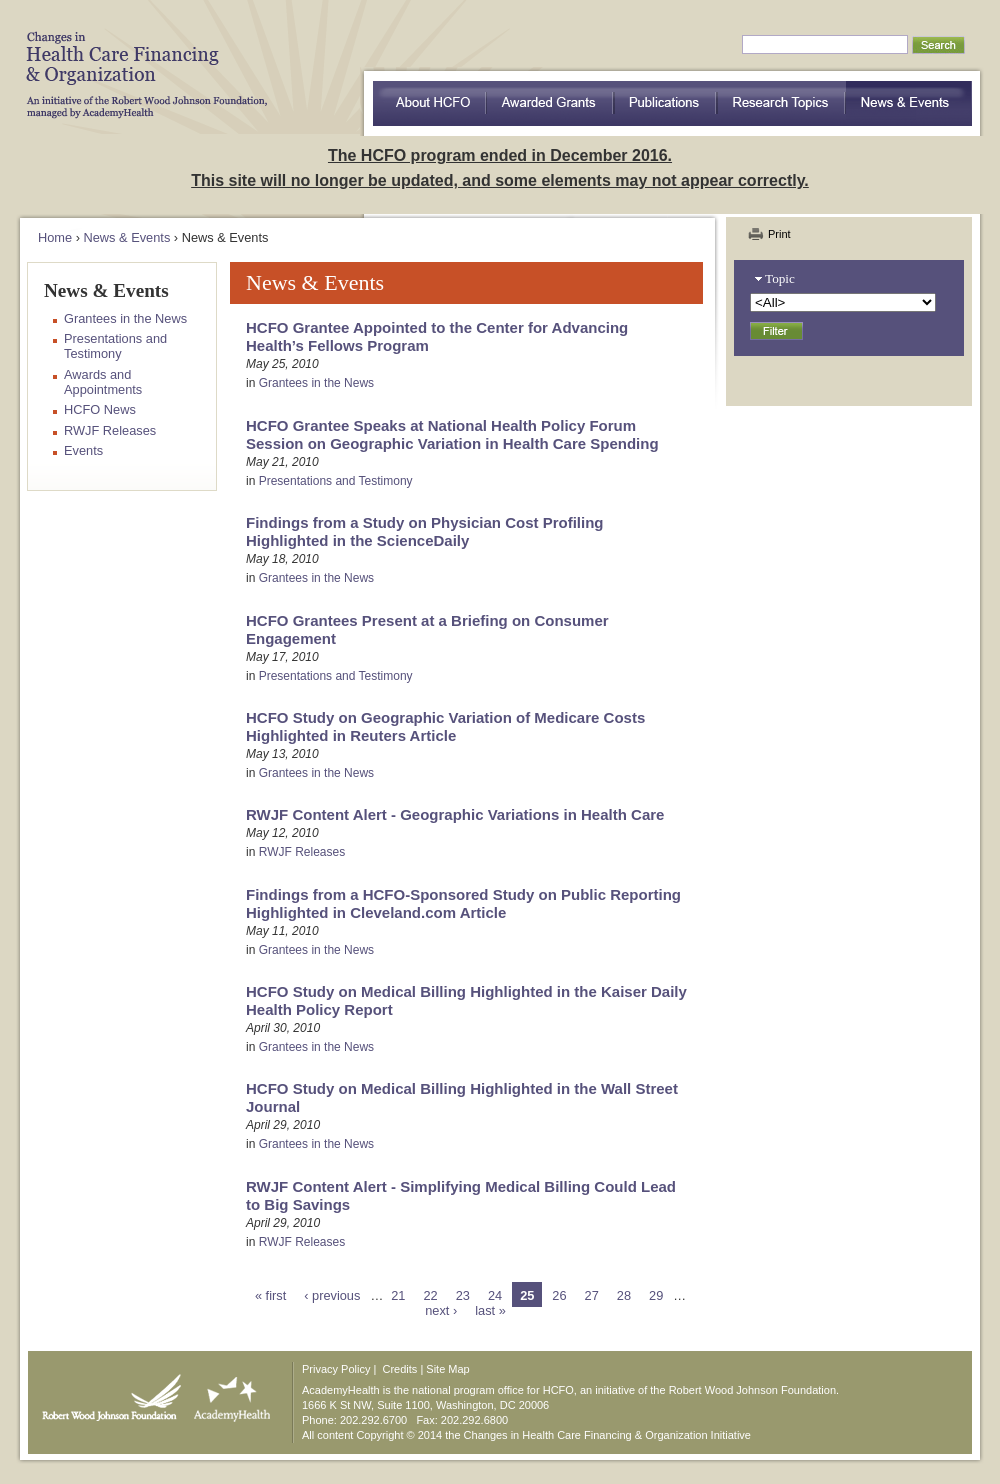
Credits (400, 1369)
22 (430, 1295)
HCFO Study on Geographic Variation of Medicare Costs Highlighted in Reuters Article (445, 726)
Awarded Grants (550, 103)
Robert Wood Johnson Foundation (106, 1393)
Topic (780, 278)
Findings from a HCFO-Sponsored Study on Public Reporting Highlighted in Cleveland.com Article (463, 903)
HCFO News (100, 409)
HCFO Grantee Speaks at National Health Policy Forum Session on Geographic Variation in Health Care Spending (452, 434)
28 (624, 1295)
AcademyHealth (227, 1393)
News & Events (909, 103)
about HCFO (429, 103)
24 (495, 1295)
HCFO (140, 60)
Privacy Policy (336, 1369)
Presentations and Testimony (336, 481)
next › (441, 1310)
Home (55, 237)
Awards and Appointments (103, 382)
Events (83, 450)
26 (559, 1295)
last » (490, 1310)
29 (656, 1295)
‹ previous (332, 1295)
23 (463, 1295)
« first (270, 1295)
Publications (665, 103)
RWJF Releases (302, 852)
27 (592, 1295)
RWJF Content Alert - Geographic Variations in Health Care (455, 814)
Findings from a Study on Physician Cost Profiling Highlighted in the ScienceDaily (425, 531)
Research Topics (781, 103)
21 (398, 1295)
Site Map (447, 1369)
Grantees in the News (316, 383)
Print (779, 234)
